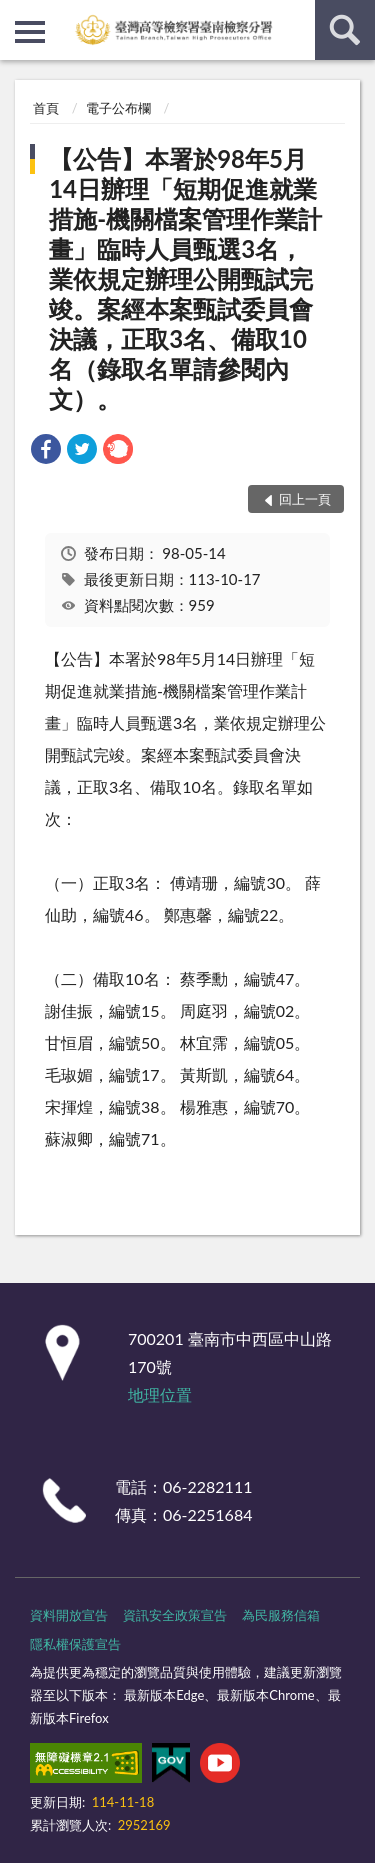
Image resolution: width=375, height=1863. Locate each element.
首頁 (46, 108)
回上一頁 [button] (305, 499)
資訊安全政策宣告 (175, 1615)
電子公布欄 (118, 108)
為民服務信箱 (281, 1615)
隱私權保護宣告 (75, 1644)
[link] (46, 451)
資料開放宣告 (69, 1615)
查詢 (345, 30)
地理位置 (160, 1394)
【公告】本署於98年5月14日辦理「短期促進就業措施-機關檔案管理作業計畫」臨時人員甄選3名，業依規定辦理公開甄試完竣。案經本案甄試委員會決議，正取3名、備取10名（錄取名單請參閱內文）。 (185, 278)
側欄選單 (30, 32)
